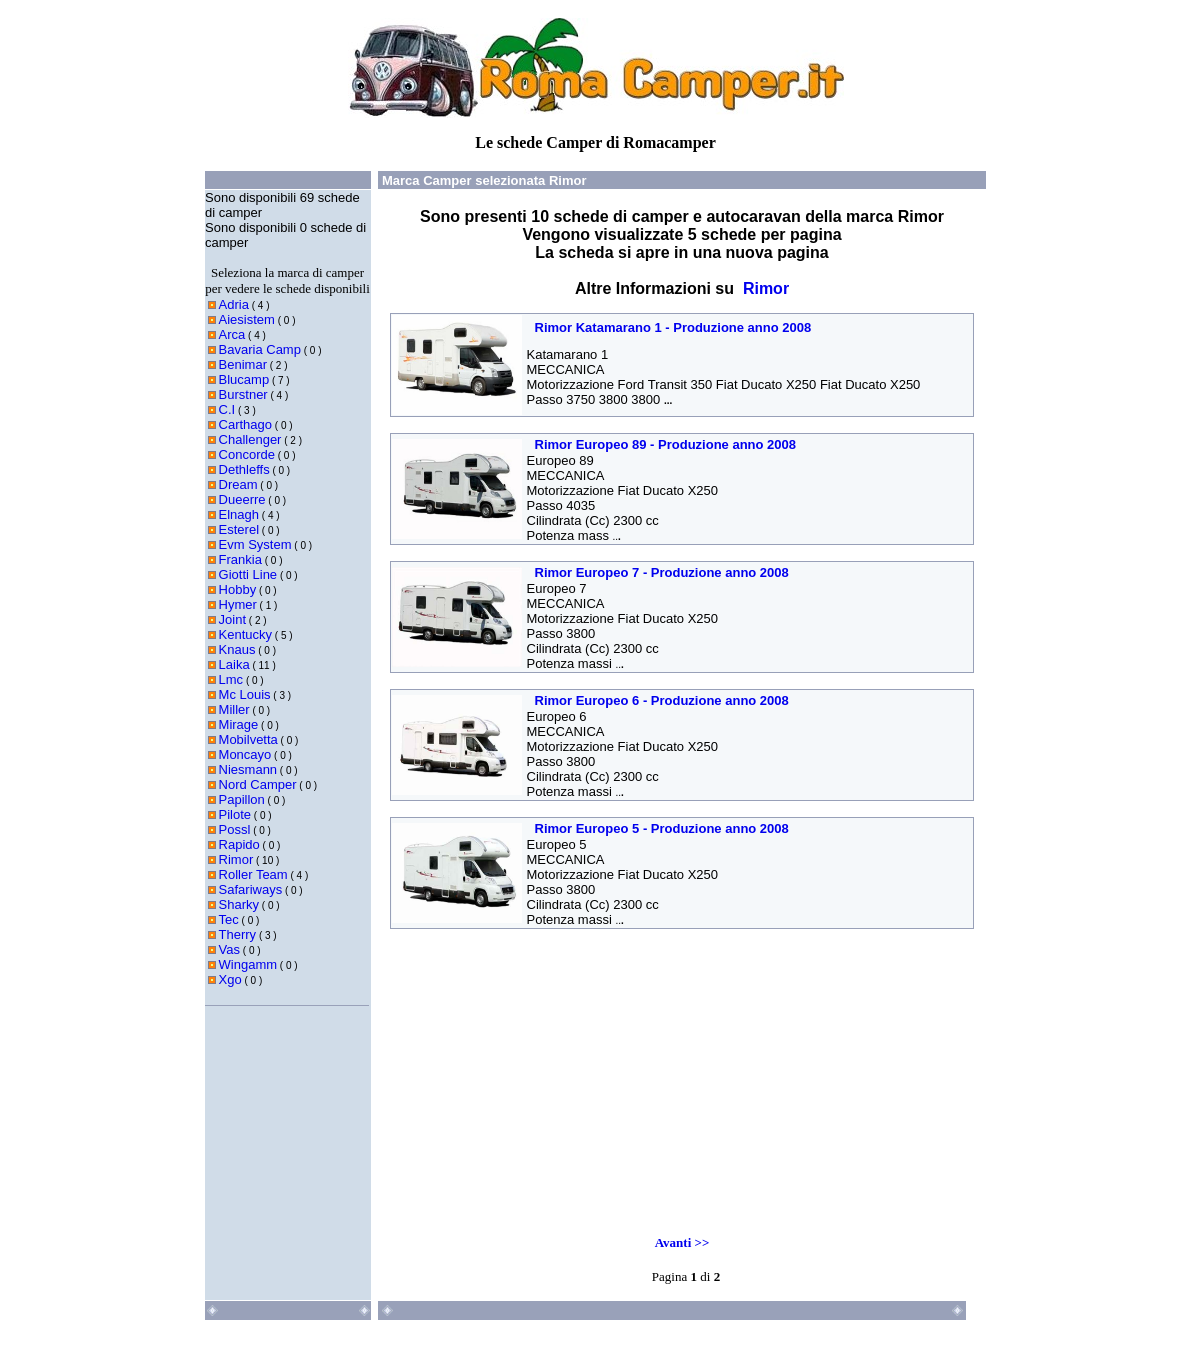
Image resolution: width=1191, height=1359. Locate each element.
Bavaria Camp (260, 349)
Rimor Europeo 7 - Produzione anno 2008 (662, 572)
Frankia (240, 559)
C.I (227, 409)
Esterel (239, 529)
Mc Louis (245, 694)
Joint (232, 619)
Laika (234, 664)
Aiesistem (247, 319)
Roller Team (253, 874)
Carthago (245, 424)
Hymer (238, 604)
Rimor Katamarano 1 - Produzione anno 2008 (673, 327)
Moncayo (245, 754)
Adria (234, 304)
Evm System (255, 544)
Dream (238, 484)
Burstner (243, 394)
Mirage (239, 724)
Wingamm (248, 964)
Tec (229, 919)
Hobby (238, 589)
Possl (235, 829)
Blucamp (244, 379)
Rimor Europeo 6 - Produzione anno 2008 (662, 700)
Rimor (236, 859)
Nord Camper (258, 784)
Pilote (235, 814)
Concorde (247, 454)
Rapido (239, 844)
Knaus (237, 649)
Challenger (250, 439)
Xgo (230, 979)
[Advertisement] (530, 1072)
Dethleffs (244, 469)
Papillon (242, 799)
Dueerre (242, 499)
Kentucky (245, 634)
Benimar (243, 364)
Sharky (239, 904)
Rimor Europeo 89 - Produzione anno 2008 (666, 444)
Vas (229, 949)
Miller (234, 709)
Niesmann (248, 769)
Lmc (231, 679)
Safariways (251, 889)
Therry (238, 934)
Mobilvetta (248, 739)
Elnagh (239, 514)
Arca (232, 334)
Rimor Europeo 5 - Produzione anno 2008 (662, 828)
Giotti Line (248, 574)
